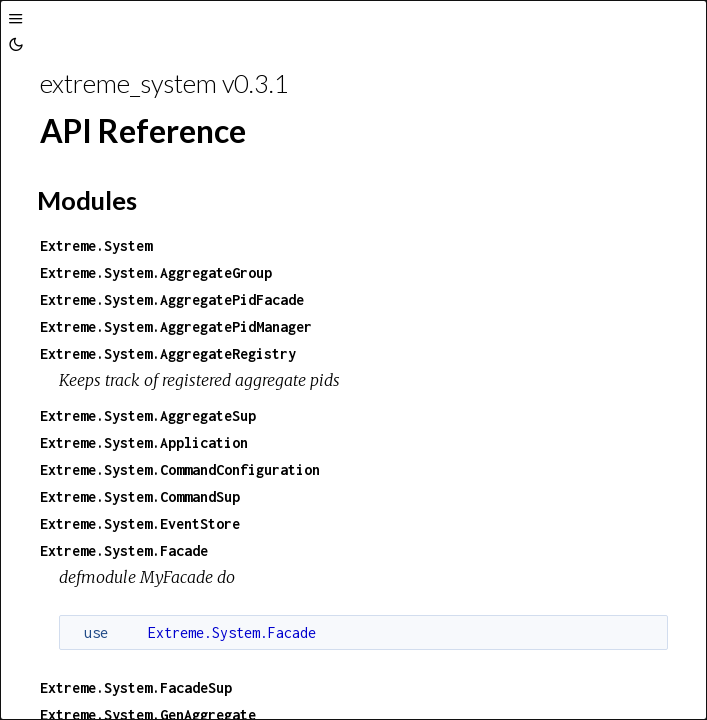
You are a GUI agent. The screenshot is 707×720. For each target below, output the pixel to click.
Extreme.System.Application (144, 442)
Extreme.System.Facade (124, 550)
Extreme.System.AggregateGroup (156, 272)
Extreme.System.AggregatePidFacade (172, 299)
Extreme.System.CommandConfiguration (180, 469)
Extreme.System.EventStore (140, 523)
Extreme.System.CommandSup (140, 496)
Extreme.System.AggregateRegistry (168, 353)
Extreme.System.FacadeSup (136, 687)
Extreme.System (96, 245)
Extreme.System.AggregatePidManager (176, 326)
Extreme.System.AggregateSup (148, 415)
